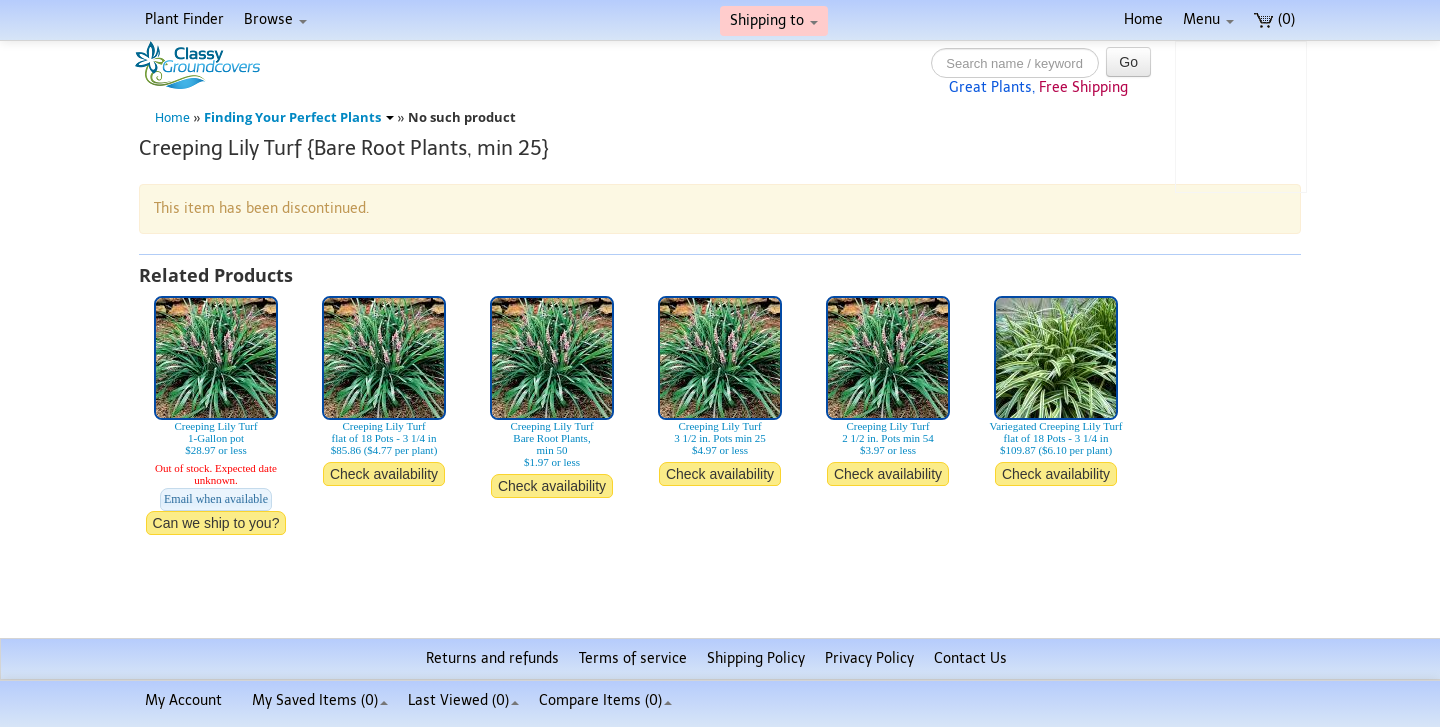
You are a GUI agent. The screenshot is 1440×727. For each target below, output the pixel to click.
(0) (1274, 19)
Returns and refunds (492, 658)
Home (1143, 19)
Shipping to (774, 20)
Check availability (384, 474)
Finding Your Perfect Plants (299, 117)
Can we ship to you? (216, 523)
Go (1128, 62)
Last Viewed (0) (463, 700)
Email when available (216, 499)
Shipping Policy (756, 658)
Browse (275, 19)
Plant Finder (184, 19)
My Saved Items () (320, 700)
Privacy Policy (869, 658)
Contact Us (970, 658)
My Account (183, 700)
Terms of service (633, 658)
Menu (1208, 19)
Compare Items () (605, 700)
